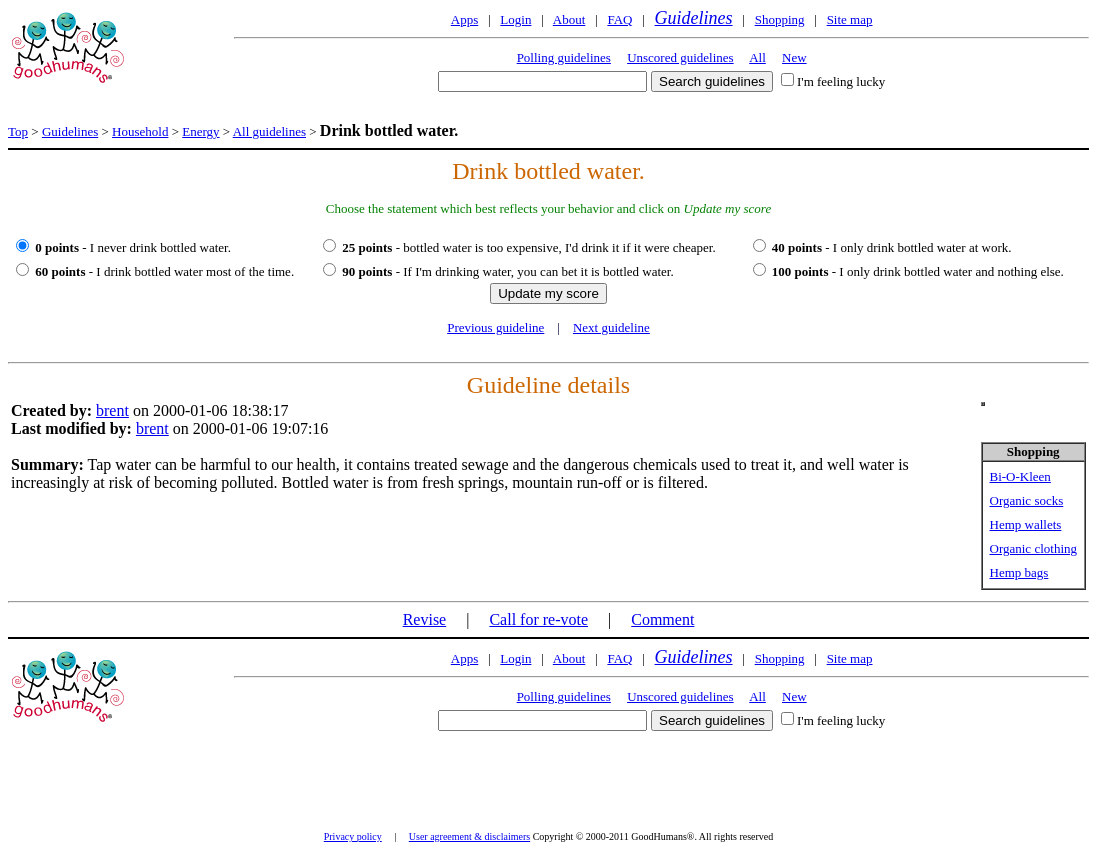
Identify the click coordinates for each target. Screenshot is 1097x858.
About (569, 19)
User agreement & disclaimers (469, 836)
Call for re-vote (538, 619)
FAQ (619, 19)
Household (140, 131)
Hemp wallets (1026, 524)
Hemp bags (1019, 572)
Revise (425, 619)
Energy (200, 131)
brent (112, 410)
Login (515, 19)
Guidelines (694, 18)
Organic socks (1027, 500)
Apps (464, 19)
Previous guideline (495, 327)
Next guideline (611, 327)
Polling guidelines (564, 57)
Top (18, 131)
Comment (662, 619)
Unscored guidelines (680, 57)
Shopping (780, 19)
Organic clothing (1034, 548)
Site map (850, 19)
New (794, 57)
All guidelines (269, 131)
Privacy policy (353, 836)
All (757, 57)
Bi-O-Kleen (1020, 476)
